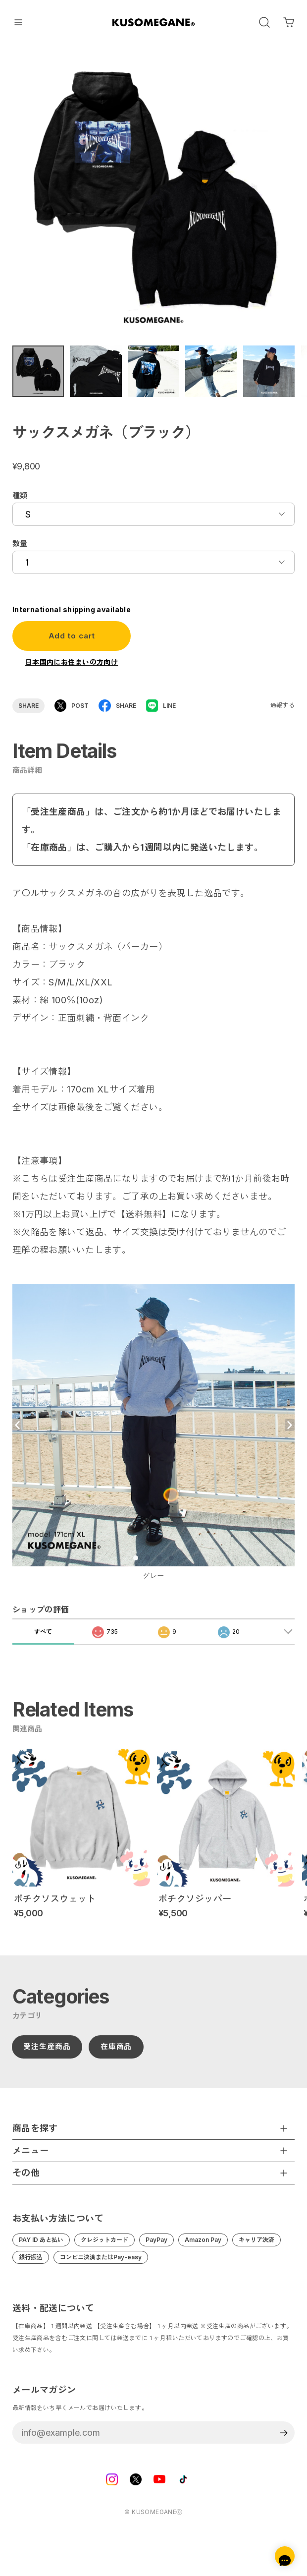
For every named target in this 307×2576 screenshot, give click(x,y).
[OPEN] (264, 22)
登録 (283, 2439)
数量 (20, 550)
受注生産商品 (46, 2053)
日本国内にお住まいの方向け (71, 668)
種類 (20, 502)
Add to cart (72, 642)
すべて (43, 1644)
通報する (282, 711)
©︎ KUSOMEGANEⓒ (153, 2518)
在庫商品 (116, 2053)
